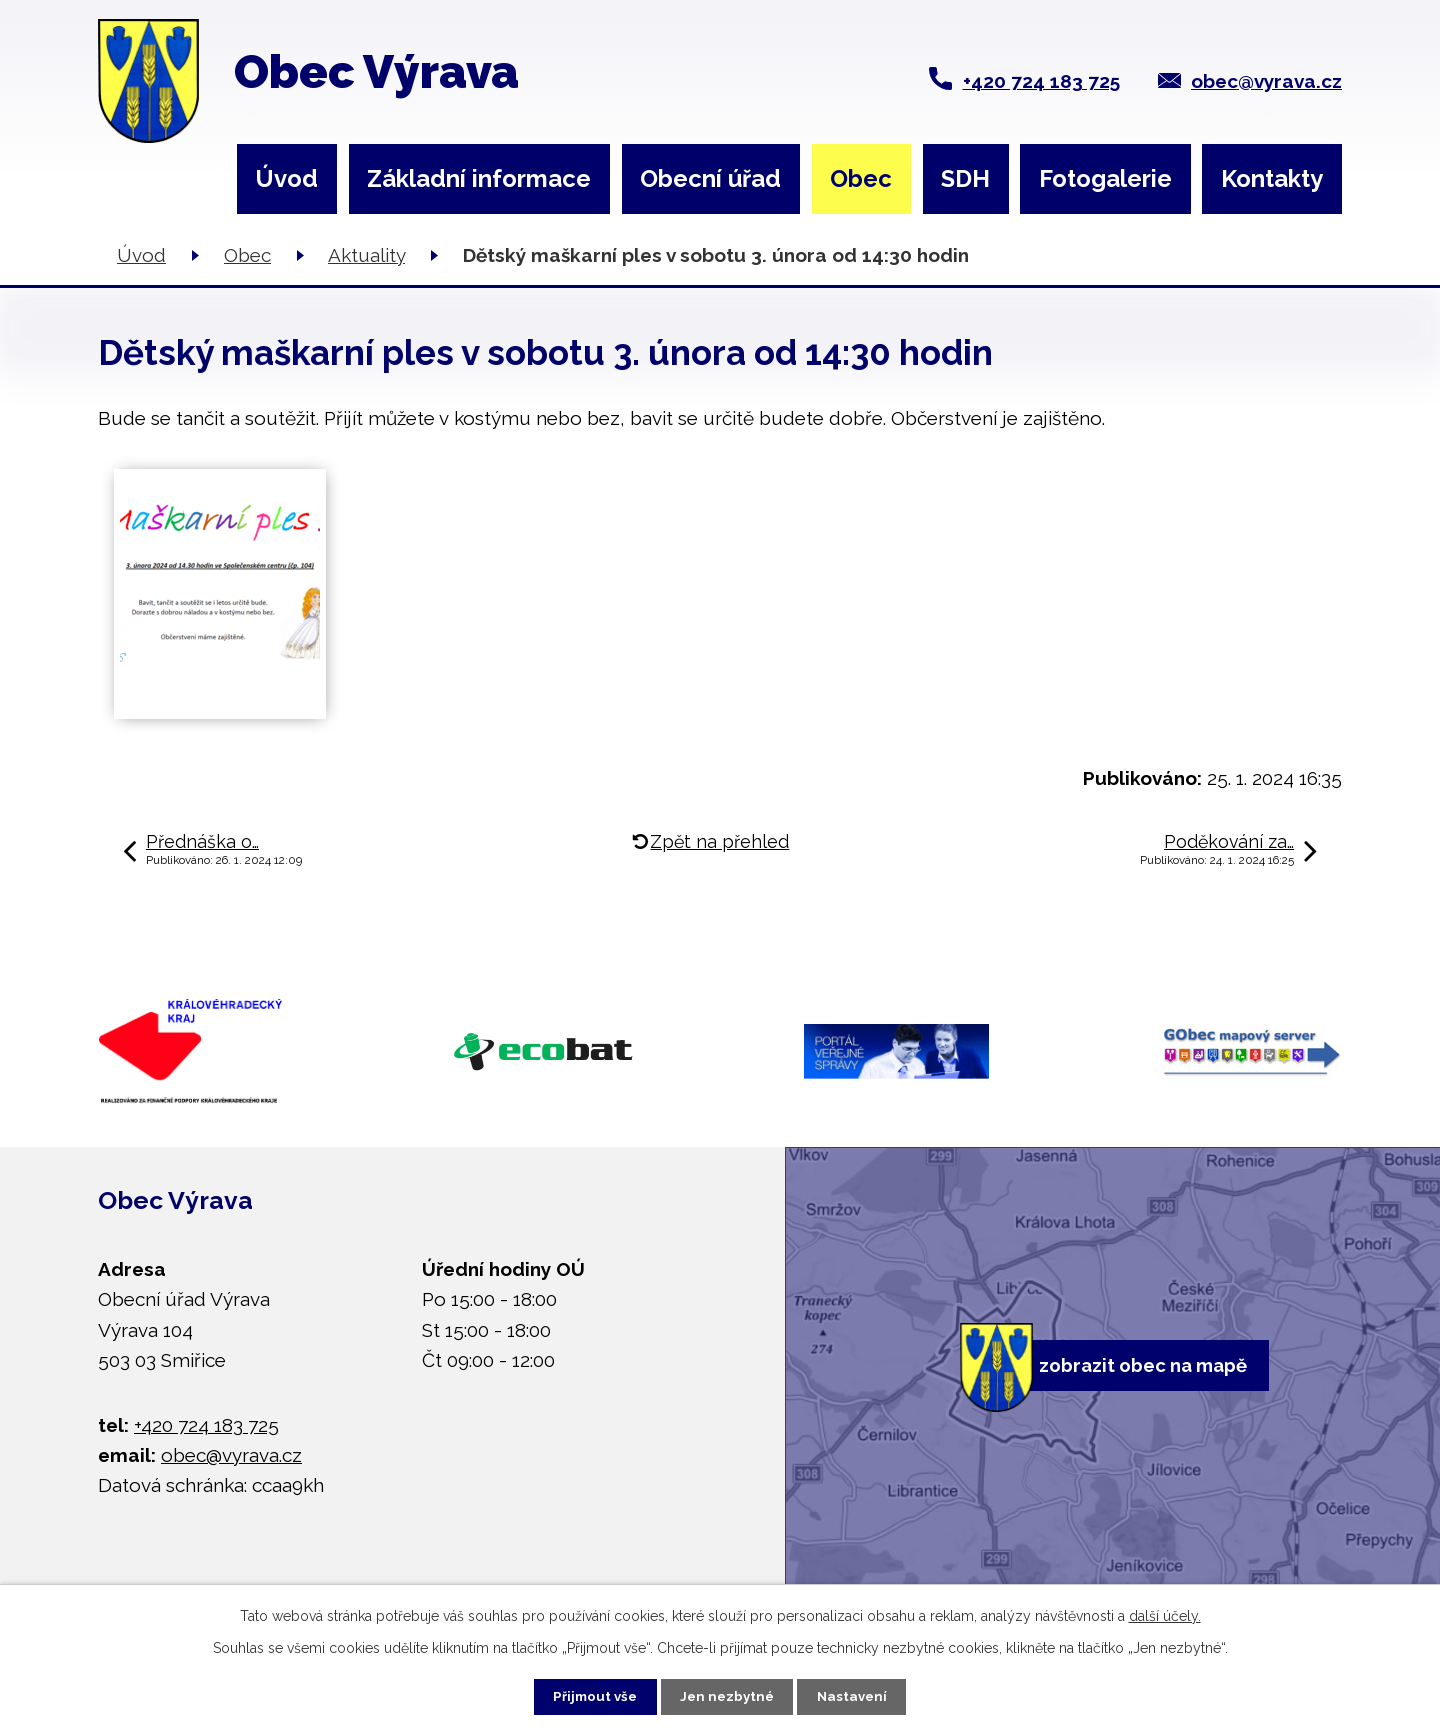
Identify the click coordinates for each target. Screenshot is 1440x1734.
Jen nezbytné (728, 1694)
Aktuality (366, 255)
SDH (965, 178)
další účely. (1165, 1612)
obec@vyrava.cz (1266, 81)
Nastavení (866, 1694)
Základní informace (479, 178)
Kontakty (1272, 178)
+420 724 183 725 (1041, 81)
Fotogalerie (1105, 178)
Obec (861, 178)
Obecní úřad (710, 178)
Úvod (286, 178)
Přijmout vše (582, 1694)
